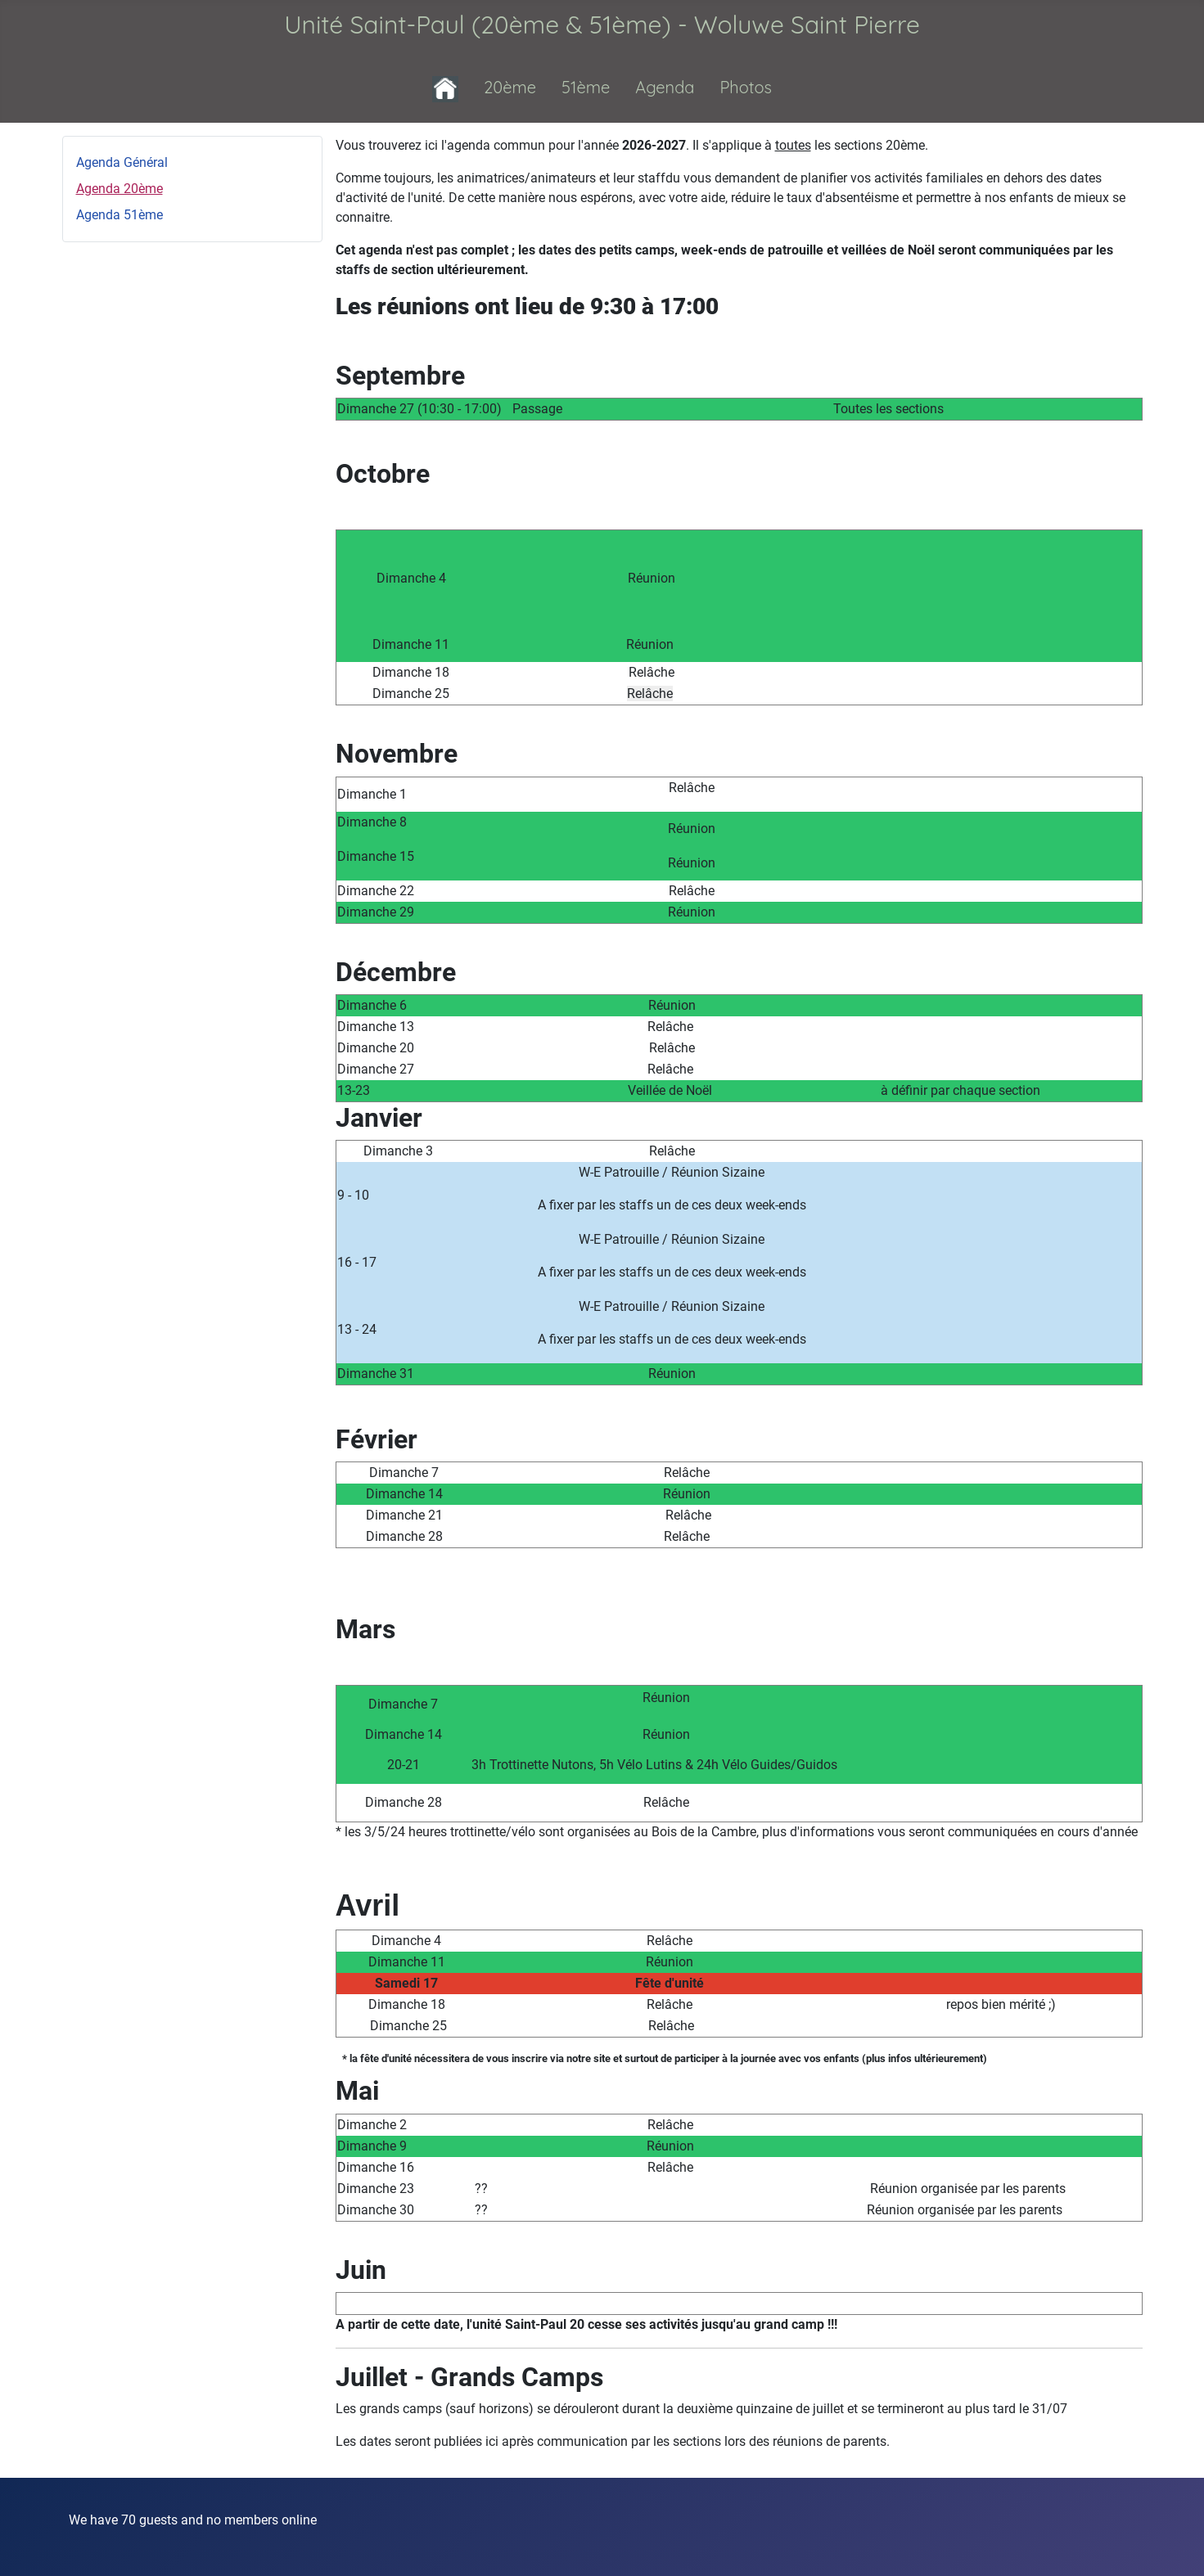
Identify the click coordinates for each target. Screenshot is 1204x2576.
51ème (585, 87)
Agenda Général (122, 162)
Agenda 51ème (119, 215)
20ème (510, 87)
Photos (745, 87)
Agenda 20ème (119, 188)
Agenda (664, 87)
